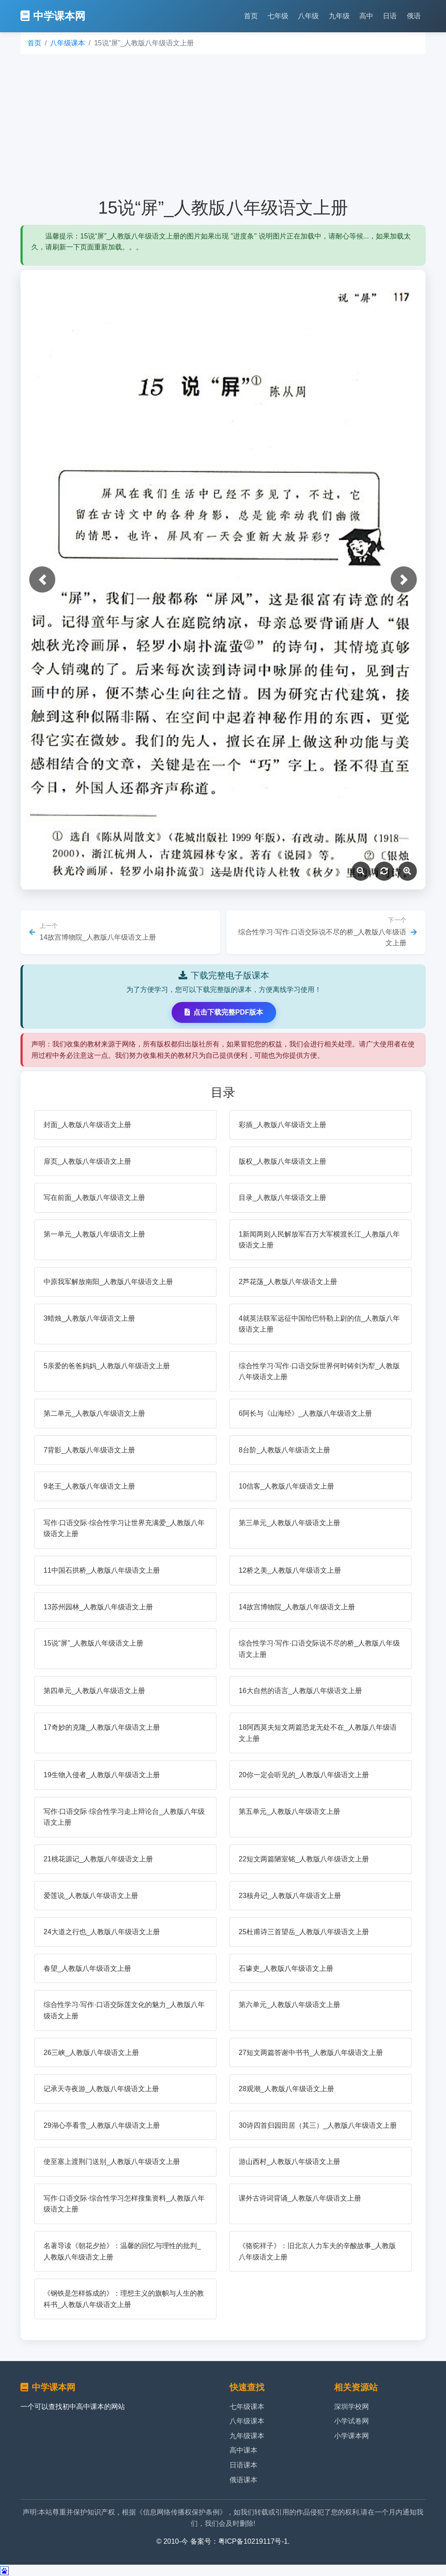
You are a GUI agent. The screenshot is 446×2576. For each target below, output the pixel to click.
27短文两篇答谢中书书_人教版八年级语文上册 (311, 2052)
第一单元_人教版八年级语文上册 (94, 1234)
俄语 (414, 16)
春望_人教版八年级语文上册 (87, 1968)
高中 (366, 16)
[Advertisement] (223, 126)
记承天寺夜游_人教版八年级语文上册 (101, 2088)
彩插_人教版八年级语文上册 (282, 1124)
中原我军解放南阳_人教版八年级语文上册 (108, 1281)
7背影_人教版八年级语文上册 (89, 1450)
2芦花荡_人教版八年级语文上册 (288, 1281)
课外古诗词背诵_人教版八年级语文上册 (300, 2198)
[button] (42, 579)
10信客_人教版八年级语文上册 (286, 1486)
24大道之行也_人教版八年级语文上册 (102, 1931)
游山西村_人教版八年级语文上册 (289, 2161)
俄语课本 (243, 2480)
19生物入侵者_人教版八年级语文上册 (102, 1775)
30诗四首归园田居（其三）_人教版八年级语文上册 (318, 2125)
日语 (390, 16)
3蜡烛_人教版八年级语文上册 (89, 1318)
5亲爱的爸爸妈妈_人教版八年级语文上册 (107, 1366)
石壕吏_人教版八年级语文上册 (286, 1968)
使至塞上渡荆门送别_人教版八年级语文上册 (112, 2161)
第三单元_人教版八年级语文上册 (289, 1523)
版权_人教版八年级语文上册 (282, 1161)
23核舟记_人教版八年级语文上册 (290, 1895)
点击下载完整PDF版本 (224, 1012)
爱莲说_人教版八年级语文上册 (91, 1895)
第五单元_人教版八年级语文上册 (289, 1811)
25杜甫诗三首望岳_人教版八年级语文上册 (304, 1931)
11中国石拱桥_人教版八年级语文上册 (102, 1570)
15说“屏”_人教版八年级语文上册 (93, 1643)
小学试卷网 (351, 2421)
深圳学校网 (351, 2406)
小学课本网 (351, 2436)
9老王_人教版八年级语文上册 (89, 1486)
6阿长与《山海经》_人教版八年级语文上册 (305, 1413)
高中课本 (243, 2450)
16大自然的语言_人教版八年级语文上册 (300, 1690)
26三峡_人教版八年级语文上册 (91, 2052)
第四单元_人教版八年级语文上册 (94, 1690)
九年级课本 (247, 2436)
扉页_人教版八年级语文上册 (87, 1161)
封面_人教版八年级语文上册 (87, 1124)
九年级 (339, 16)
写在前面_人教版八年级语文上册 (94, 1197)
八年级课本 (67, 43)
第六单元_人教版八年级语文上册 (289, 2004)
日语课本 (243, 2465)
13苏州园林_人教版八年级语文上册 (98, 1607)
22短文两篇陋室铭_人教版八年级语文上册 (304, 1859)
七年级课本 (247, 2406)
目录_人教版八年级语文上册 (282, 1197)
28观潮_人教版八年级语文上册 (286, 2088)
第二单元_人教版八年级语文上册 (94, 1413)
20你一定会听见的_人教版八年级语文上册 (304, 1775)
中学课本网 (52, 16)
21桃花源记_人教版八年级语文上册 (98, 1859)
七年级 (277, 16)
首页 (251, 16)
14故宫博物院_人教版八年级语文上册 (297, 1607)
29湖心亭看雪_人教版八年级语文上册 (102, 2125)
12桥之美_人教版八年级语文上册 (290, 1570)
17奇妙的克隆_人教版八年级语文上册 (102, 1727)
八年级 (308, 16)
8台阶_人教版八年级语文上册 (284, 1450)
